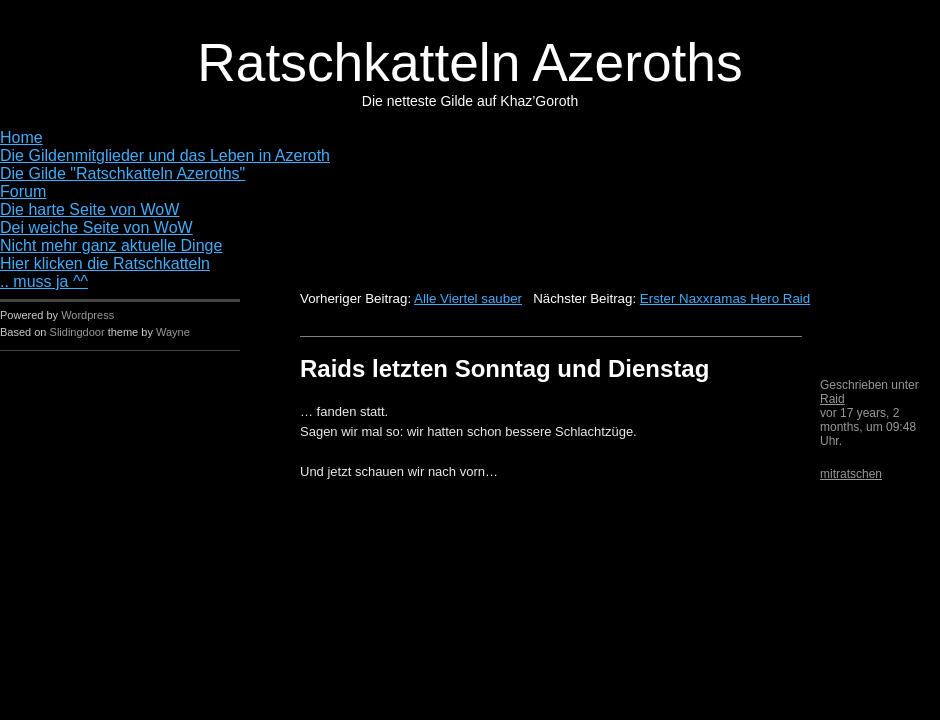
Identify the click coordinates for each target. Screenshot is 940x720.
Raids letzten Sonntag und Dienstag (504, 368)
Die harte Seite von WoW (89, 209)
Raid (832, 399)
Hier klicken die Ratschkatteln (105, 263)
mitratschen (851, 474)
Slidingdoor (77, 332)
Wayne (173, 332)
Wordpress (87, 315)
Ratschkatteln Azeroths (469, 62)
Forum (23, 191)
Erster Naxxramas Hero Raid (725, 298)
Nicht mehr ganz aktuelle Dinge (111, 245)
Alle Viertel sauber (468, 298)
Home (21, 137)
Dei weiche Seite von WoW (96, 227)
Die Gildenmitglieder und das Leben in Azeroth (165, 155)
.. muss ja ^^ (44, 281)
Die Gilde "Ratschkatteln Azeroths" (122, 173)
